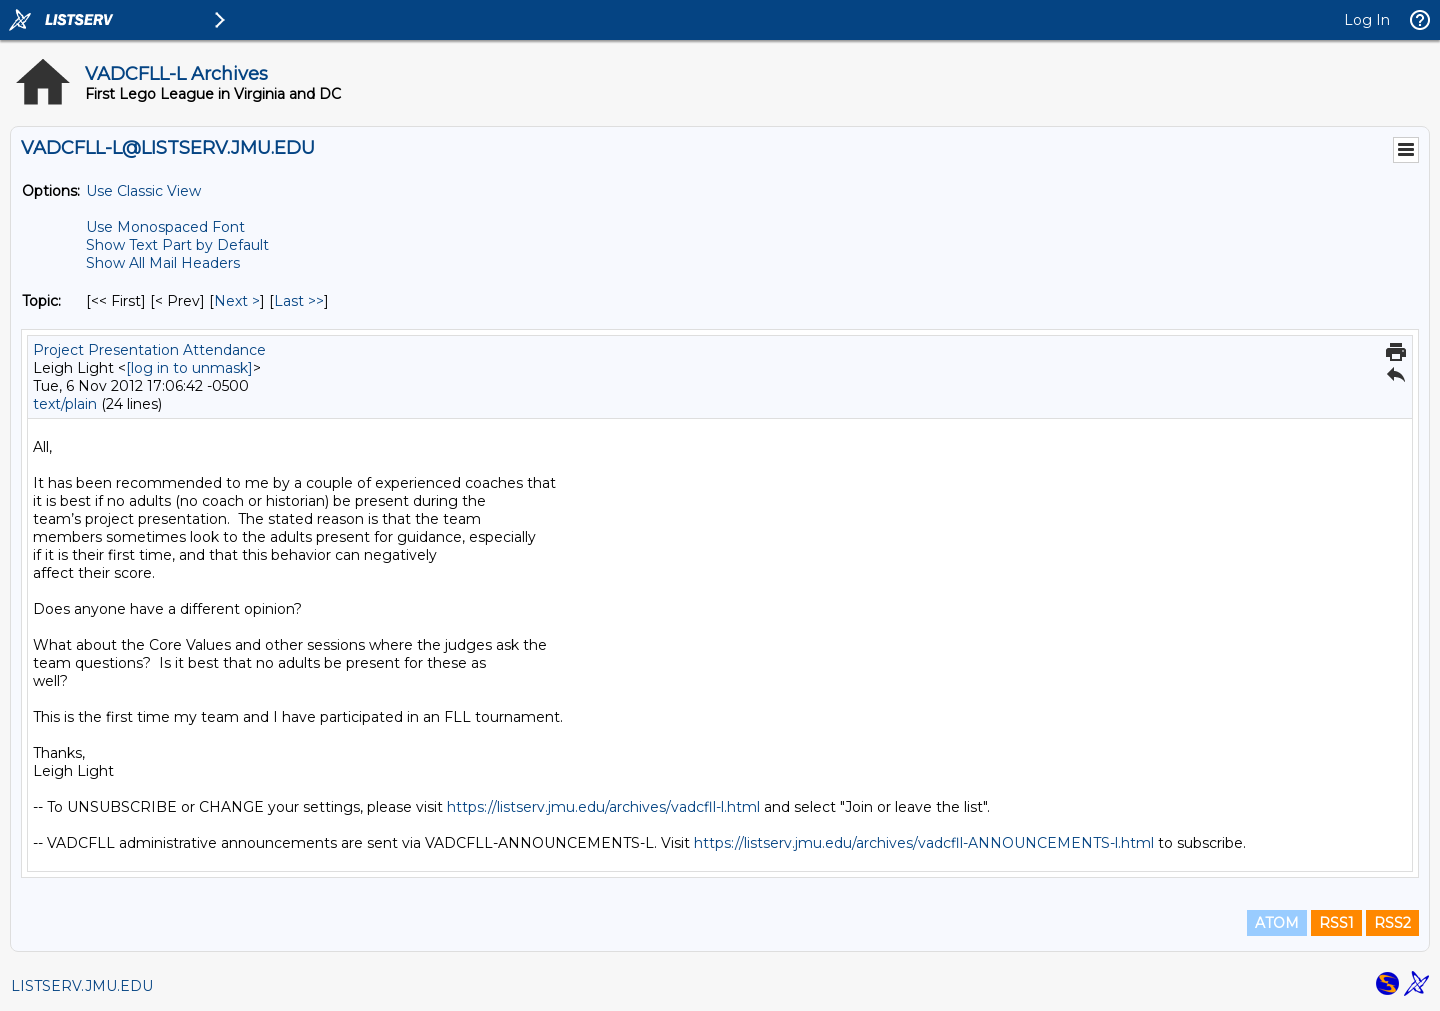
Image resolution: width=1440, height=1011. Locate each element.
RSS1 (1336, 923)
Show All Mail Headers (163, 263)
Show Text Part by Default (177, 245)
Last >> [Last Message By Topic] (299, 301)
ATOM (1277, 923)
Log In (1367, 20)
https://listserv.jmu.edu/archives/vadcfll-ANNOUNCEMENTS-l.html (924, 843)
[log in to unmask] (189, 368)
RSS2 (1392, 923)
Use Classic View (143, 191)
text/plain (65, 404)
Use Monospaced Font (165, 227)
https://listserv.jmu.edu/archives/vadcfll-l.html (603, 807)
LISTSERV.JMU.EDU (82, 986)
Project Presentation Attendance (149, 350)
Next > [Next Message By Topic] (237, 301)
